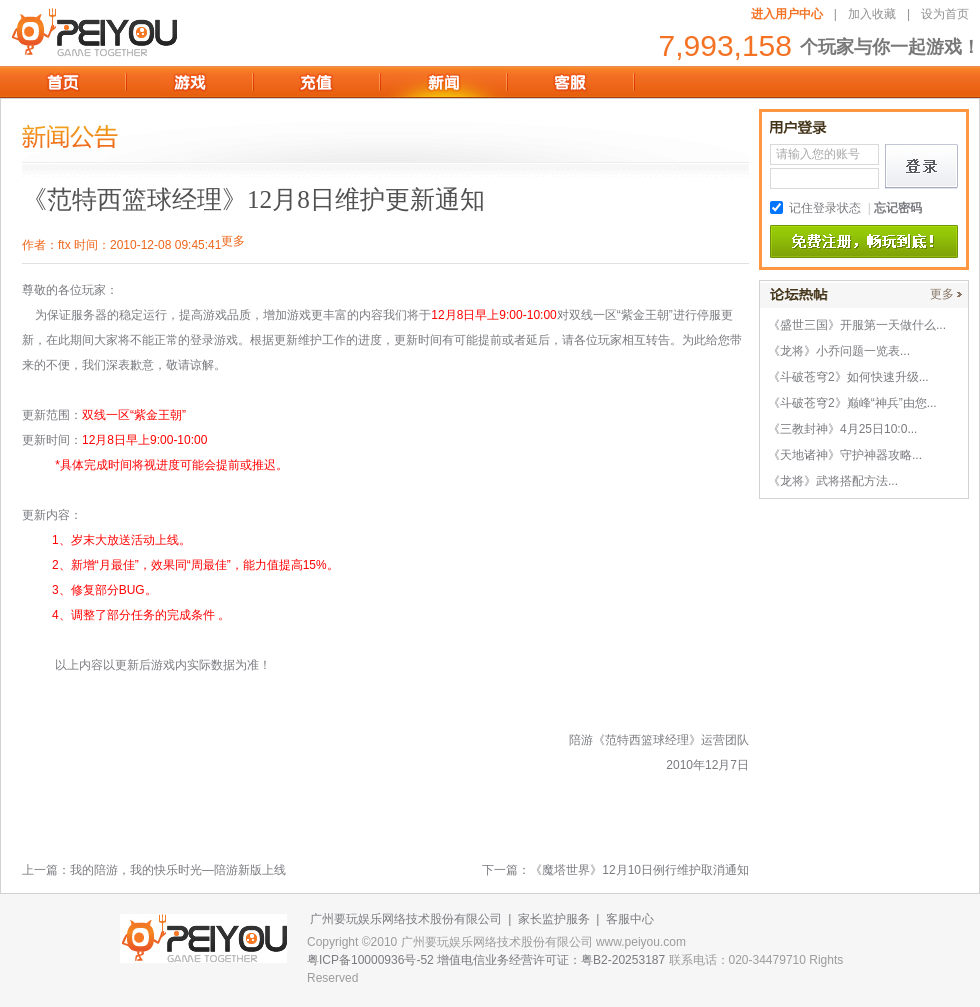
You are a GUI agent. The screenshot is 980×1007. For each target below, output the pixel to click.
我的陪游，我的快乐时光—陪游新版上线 (178, 870)
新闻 (443, 82)
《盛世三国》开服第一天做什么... (857, 325)
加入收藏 (872, 14)
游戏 (189, 82)
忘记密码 (898, 208)
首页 (62, 82)
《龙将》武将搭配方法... (833, 481)
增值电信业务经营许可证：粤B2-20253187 (551, 960)
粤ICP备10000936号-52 (370, 960)
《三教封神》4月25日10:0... (842, 429)
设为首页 (945, 14)
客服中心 (630, 919)
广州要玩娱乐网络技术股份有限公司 (406, 919)
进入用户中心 (787, 14)
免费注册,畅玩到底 (864, 242)
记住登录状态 (825, 208)
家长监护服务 (554, 919)
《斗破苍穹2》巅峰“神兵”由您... (852, 403)
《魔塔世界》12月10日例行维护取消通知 (639, 870)
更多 (942, 294)
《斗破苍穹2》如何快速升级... (848, 377)
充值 (316, 82)
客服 (570, 82)
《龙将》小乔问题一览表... (839, 351)
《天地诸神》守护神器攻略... (845, 455)
